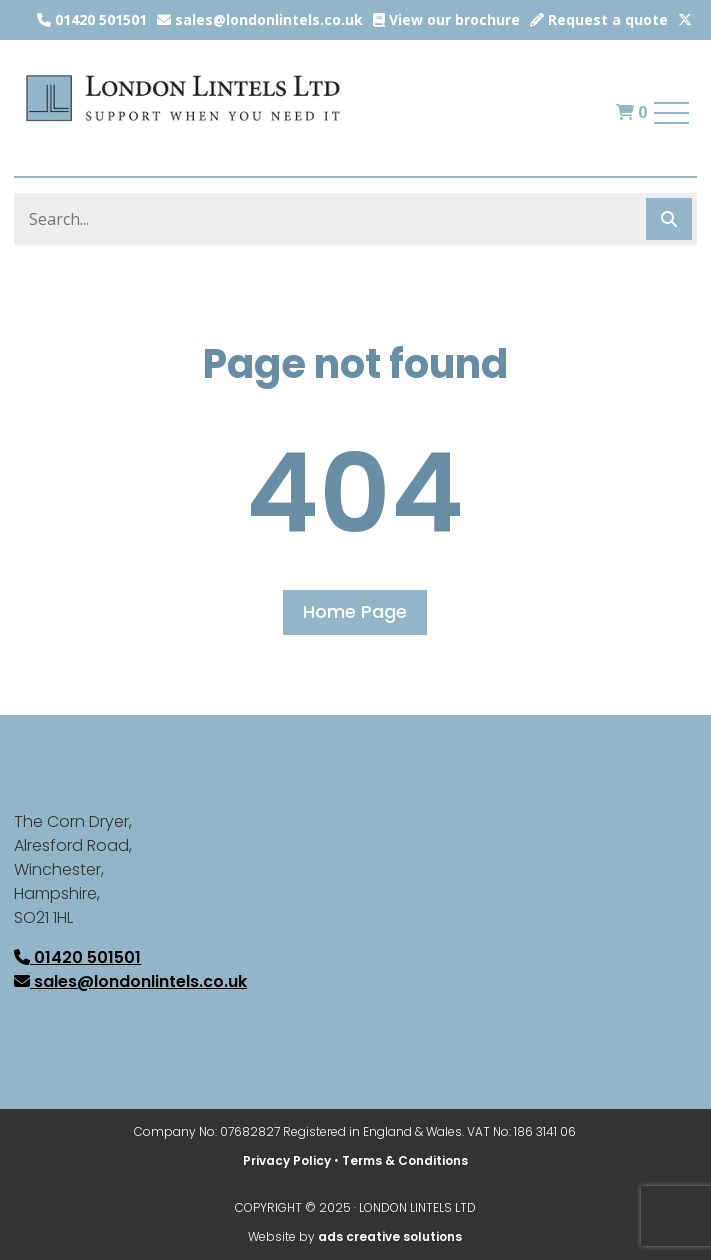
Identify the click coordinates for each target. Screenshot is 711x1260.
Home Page (355, 611)
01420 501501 (92, 19)
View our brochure (446, 19)
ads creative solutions (390, 1236)
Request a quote (599, 19)
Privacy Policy (287, 1160)
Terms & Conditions (405, 1160)
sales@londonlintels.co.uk (260, 19)
